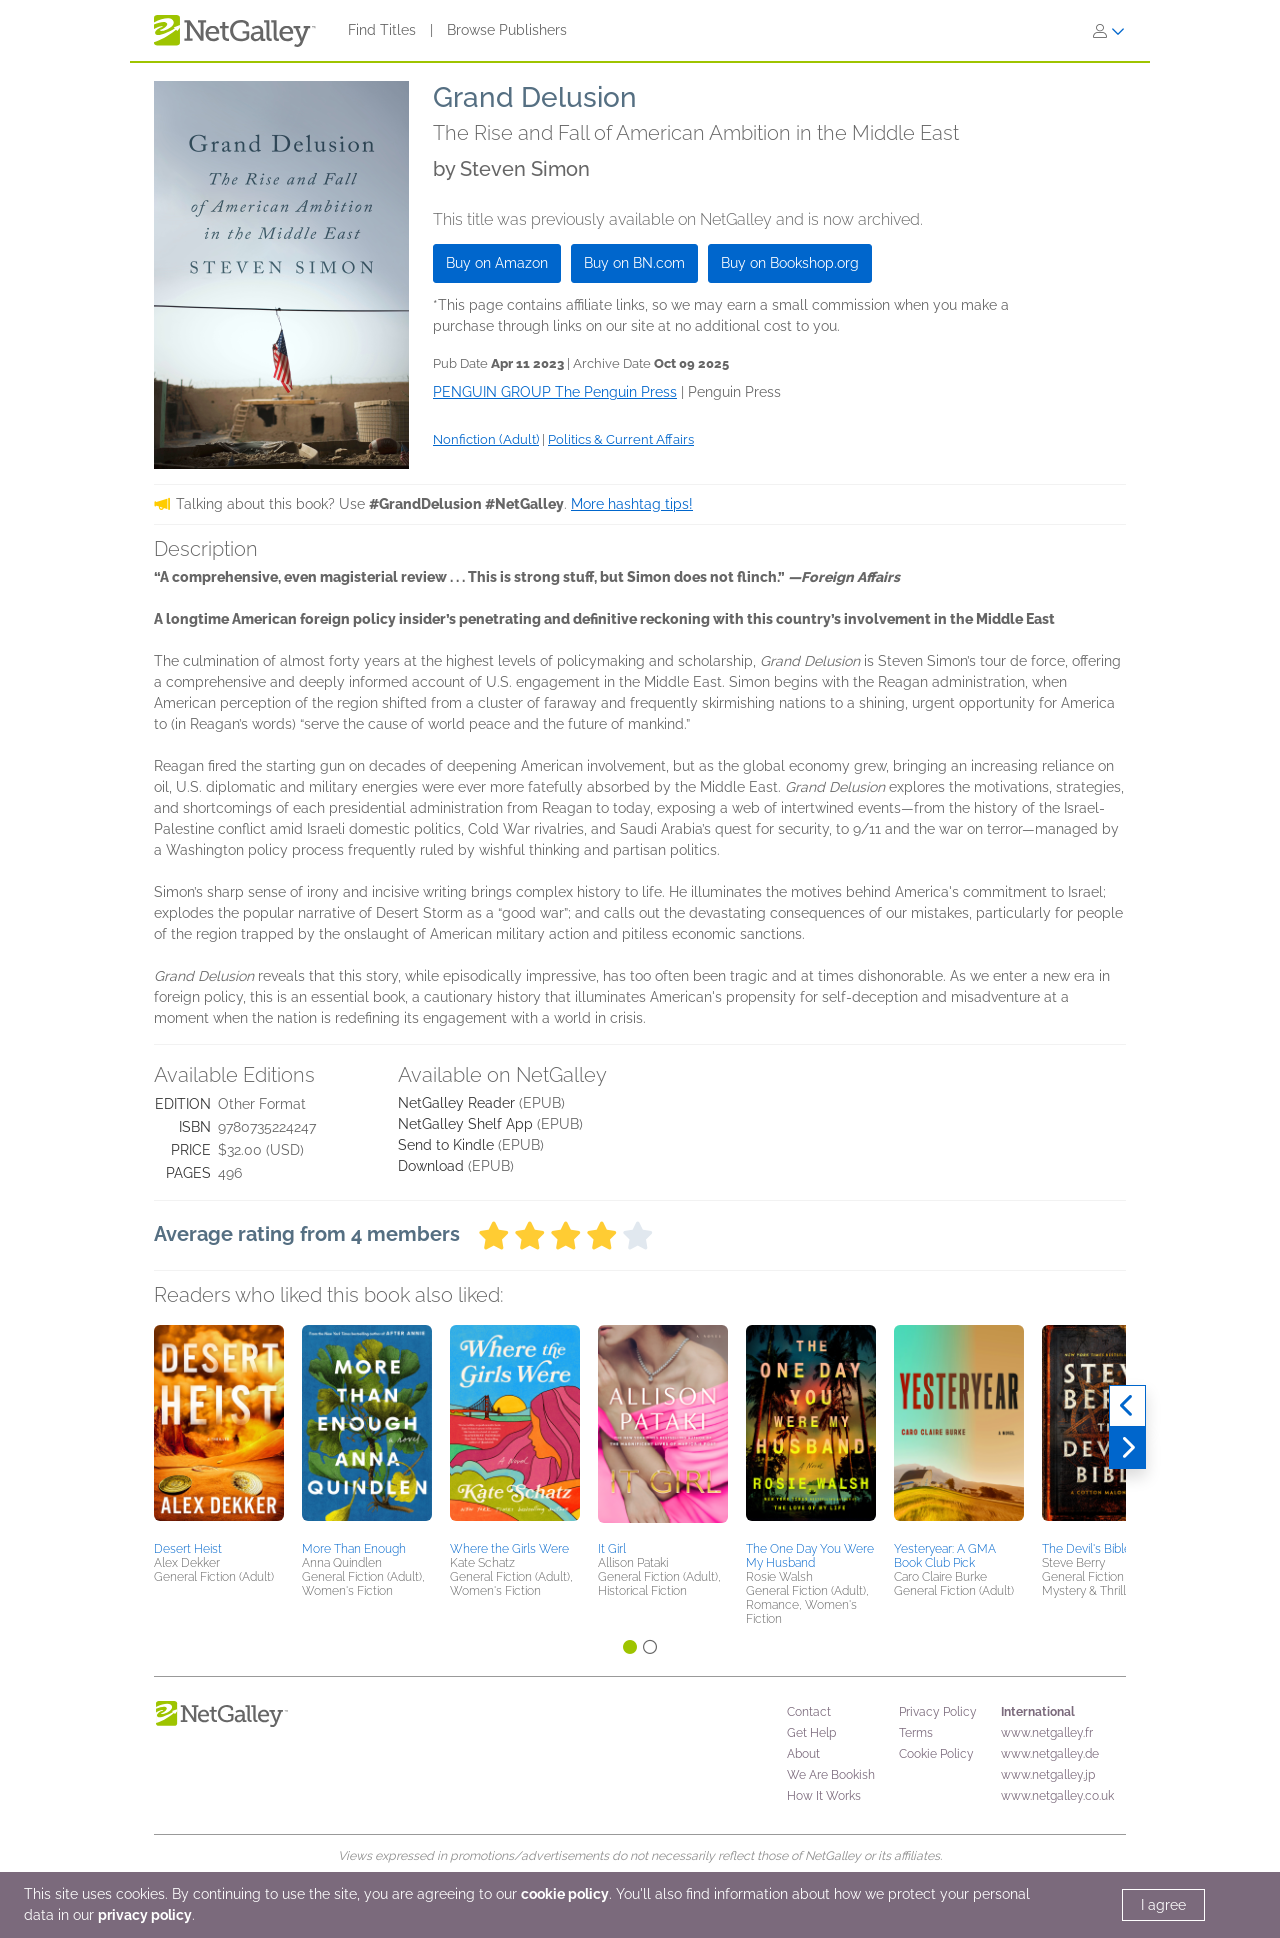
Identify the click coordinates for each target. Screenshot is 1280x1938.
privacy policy (145, 1915)
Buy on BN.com (634, 263)
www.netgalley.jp (1048, 1775)
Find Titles (382, 30)
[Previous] (1127, 1406)
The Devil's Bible (1086, 1549)
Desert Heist (188, 1549)
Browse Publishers (507, 30)
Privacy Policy (938, 1712)
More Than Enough (354, 1549)
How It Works (824, 1796)
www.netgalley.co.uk (1057, 1796)
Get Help (811, 1733)
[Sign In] (1109, 31)
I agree (1163, 1905)
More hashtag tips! (632, 504)
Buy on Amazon (497, 263)
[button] (219, 1430)
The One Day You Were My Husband (810, 1556)
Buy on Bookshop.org (790, 263)
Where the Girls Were (509, 1549)
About (803, 1754)
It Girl (612, 1549)
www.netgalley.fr (1047, 1733)
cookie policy (565, 1894)
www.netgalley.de (1050, 1754)
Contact (809, 1712)
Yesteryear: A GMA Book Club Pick (945, 1556)
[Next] (1127, 1448)
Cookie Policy (936, 1754)
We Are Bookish (831, 1775)
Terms (916, 1733)
